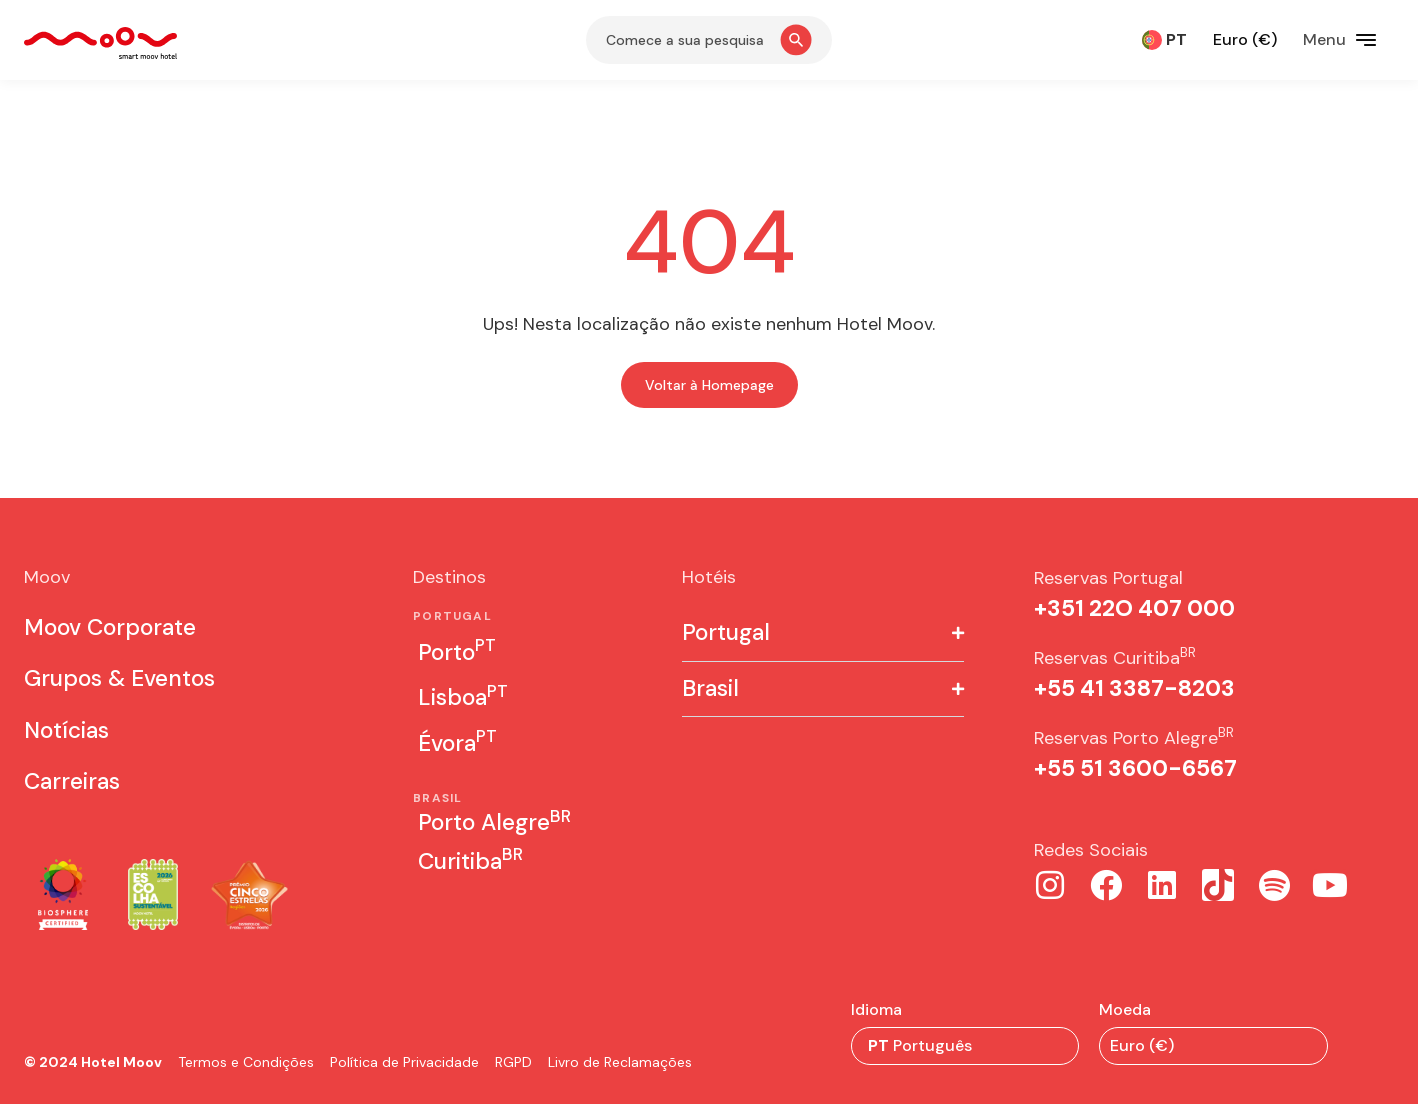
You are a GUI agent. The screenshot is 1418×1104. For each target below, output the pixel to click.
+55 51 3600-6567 (1135, 768)
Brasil (710, 689)
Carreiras (72, 781)
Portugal (726, 633)
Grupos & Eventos (119, 678)
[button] (823, 634)
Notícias (66, 730)
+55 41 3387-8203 (1134, 688)
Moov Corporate (110, 627)
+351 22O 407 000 (1134, 608)
